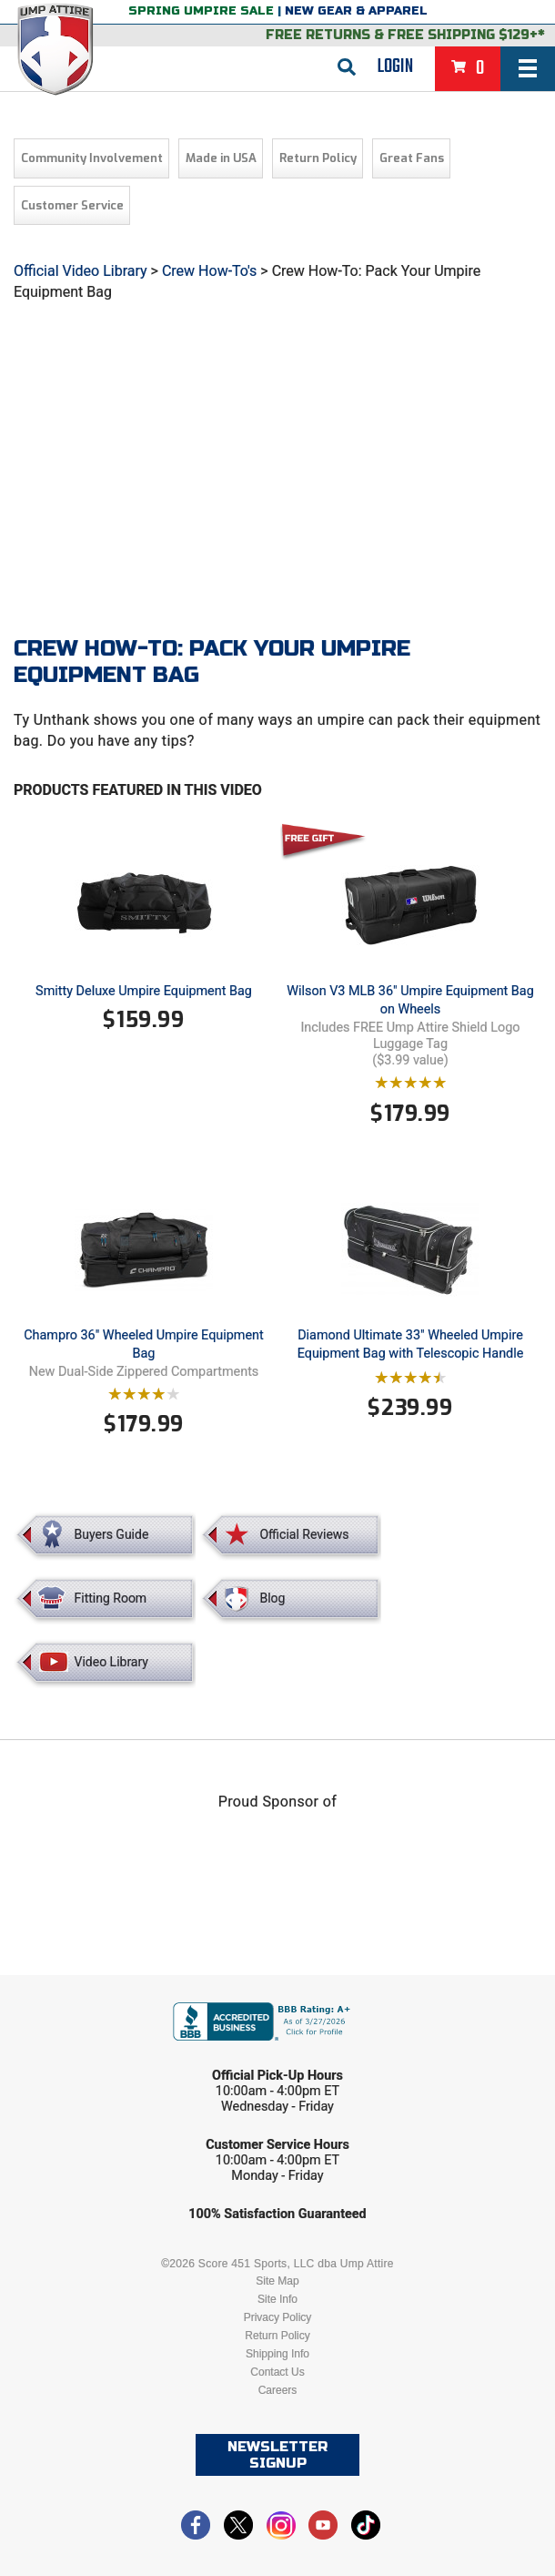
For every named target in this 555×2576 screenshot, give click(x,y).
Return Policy (318, 158)
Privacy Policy (278, 2317)
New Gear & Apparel (356, 11)
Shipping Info (277, 2353)
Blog (272, 1598)
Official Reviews (303, 1534)
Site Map (277, 2281)
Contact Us (277, 2372)
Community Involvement (92, 158)
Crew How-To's (209, 271)
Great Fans (411, 158)
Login (395, 66)
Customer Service (72, 205)
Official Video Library (80, 271)
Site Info (277, 2299)
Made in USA (221, 158)
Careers (278, 2390)
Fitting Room (111, 1598)
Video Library (111, 1662)
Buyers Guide (112, 1534)
